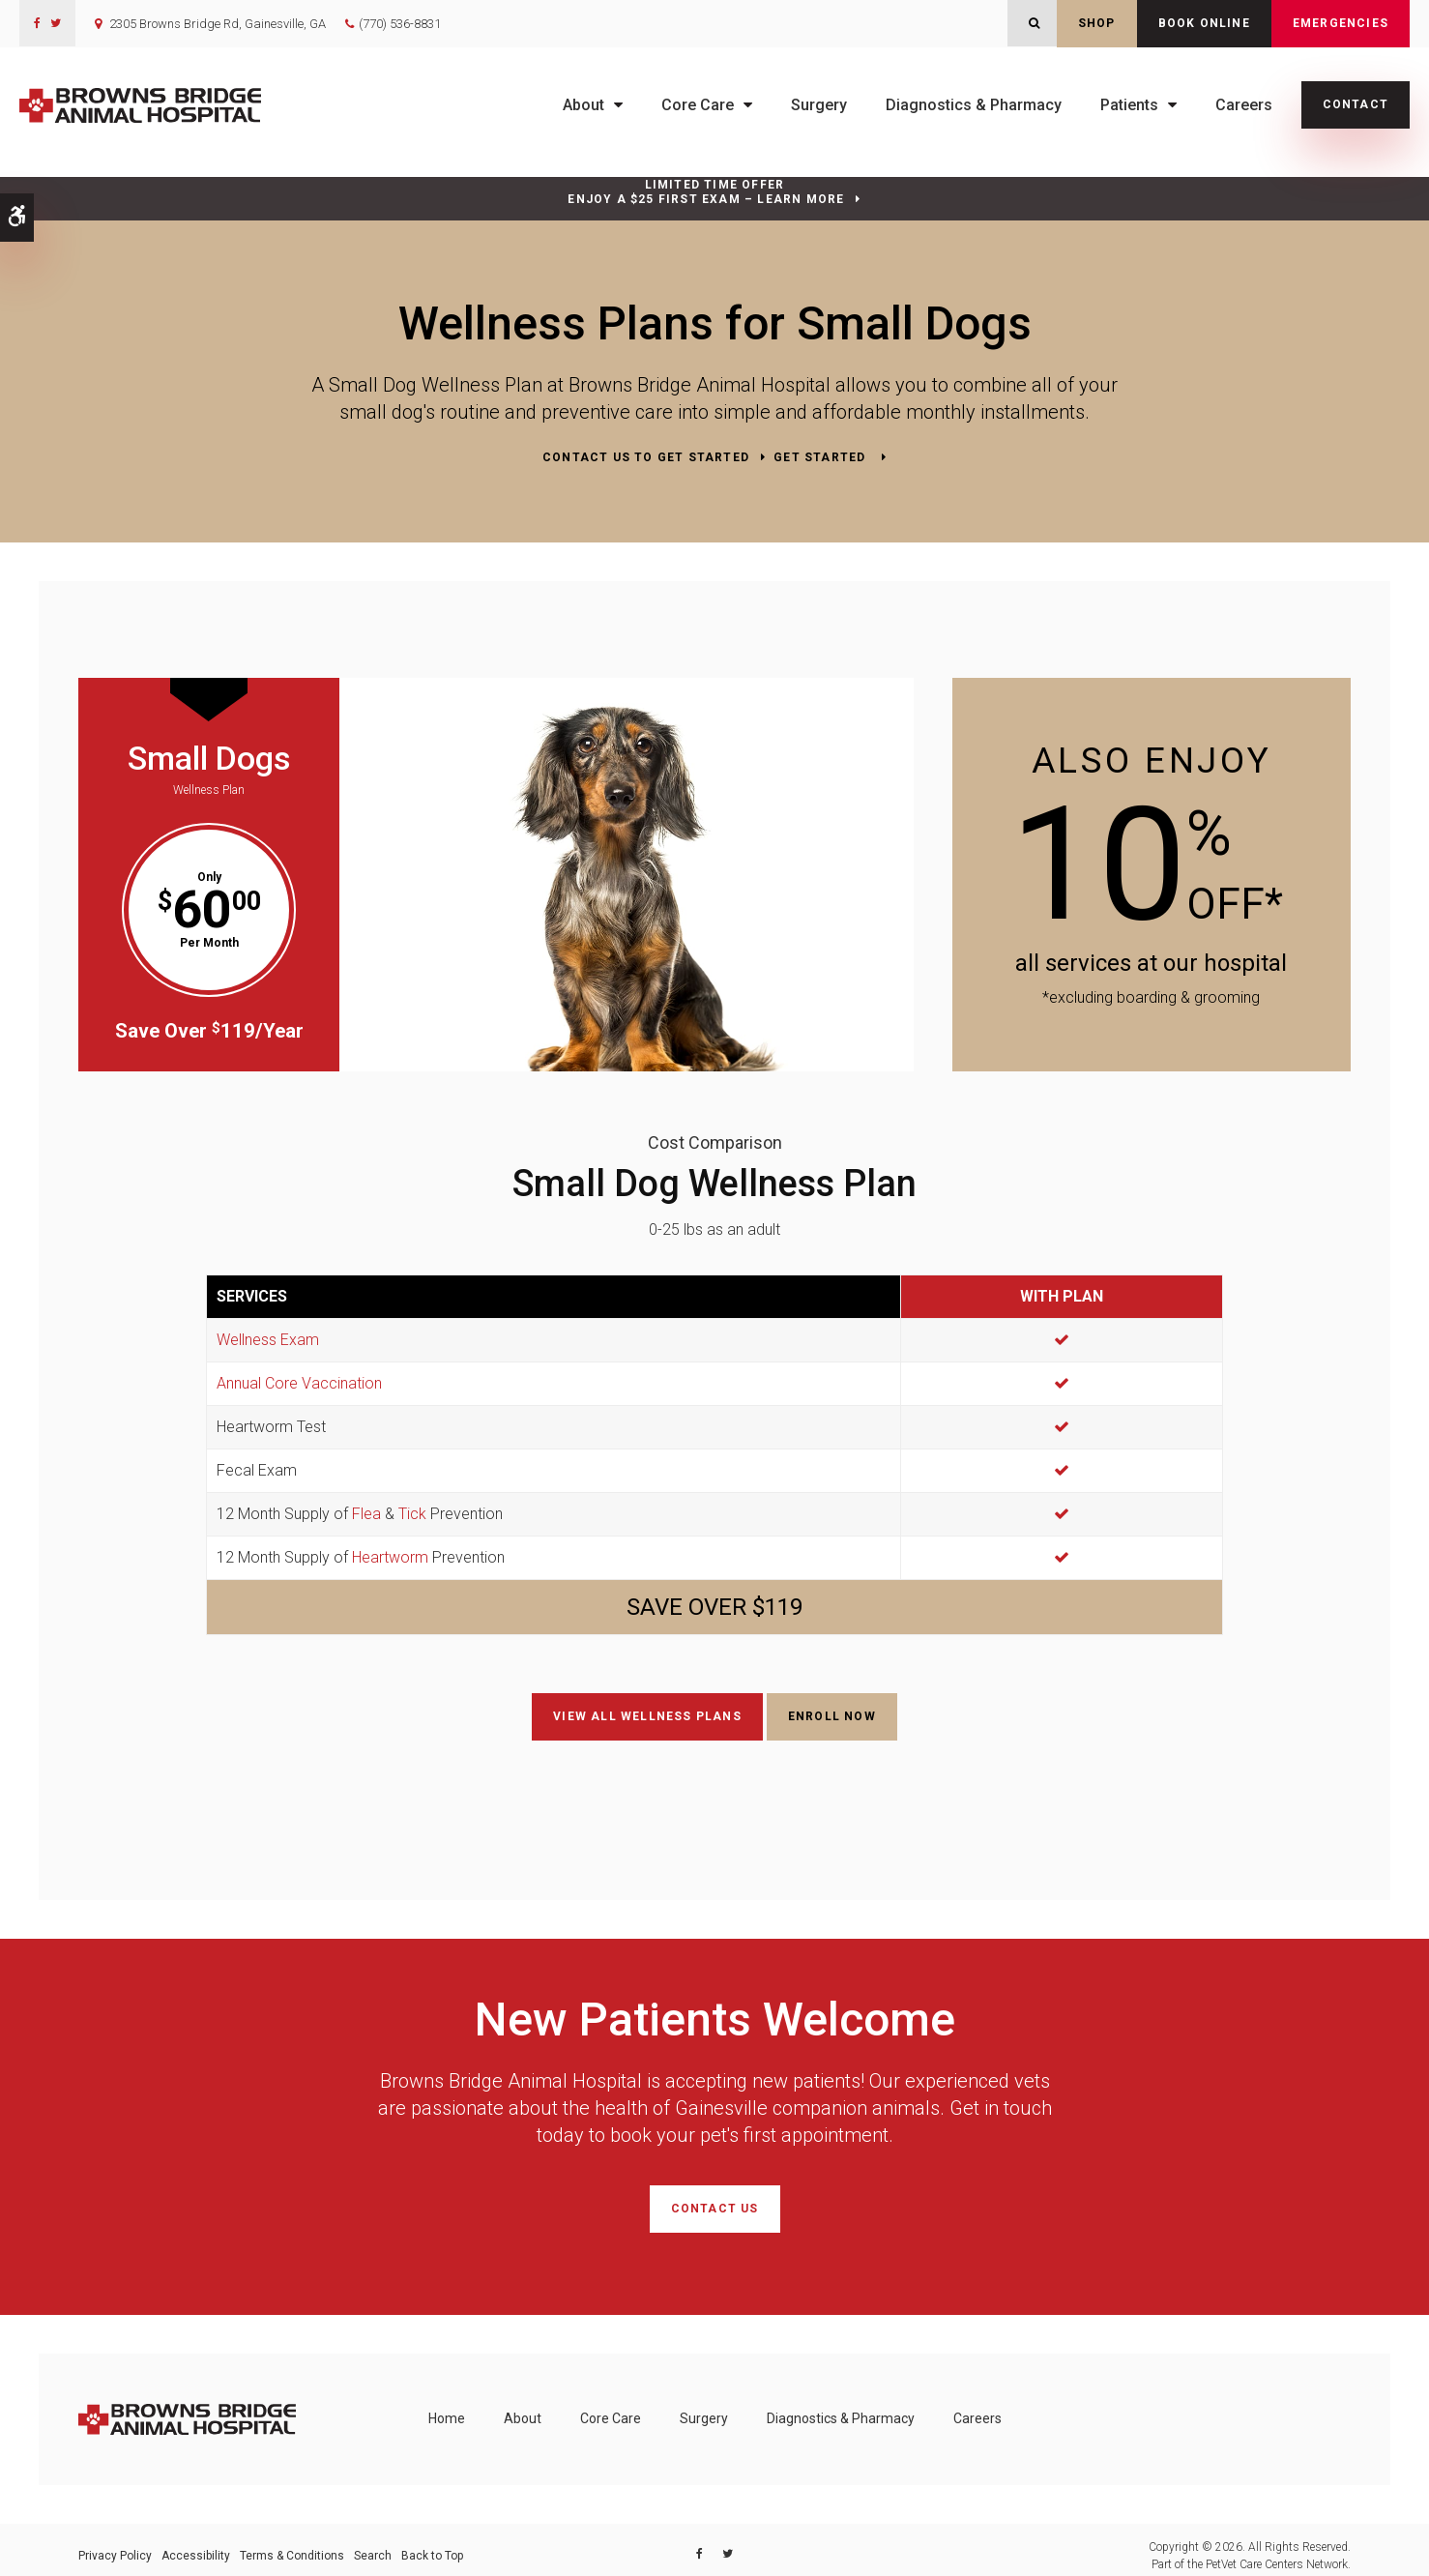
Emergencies (1340, 23)
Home (446, 2407)
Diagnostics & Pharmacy (974, 105)
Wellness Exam (268, 1338)
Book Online (1204, 23)
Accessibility (195, 2544)
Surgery (819, 105)
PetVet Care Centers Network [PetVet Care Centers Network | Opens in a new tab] (1277, 2553)
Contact (1355, 104)
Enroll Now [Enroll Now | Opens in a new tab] (832, 1714)
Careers (1243, 105)
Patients (1129, 105)
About (583, 105)
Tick (412, 1512)
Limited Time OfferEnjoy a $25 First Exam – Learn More (706, 192)
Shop (1097, 23)
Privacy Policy (115, 2544)
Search (373, 2544)
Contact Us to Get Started (645, 457)
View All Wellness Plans (647, 1714)
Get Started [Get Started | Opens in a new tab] (821, 457)
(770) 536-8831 (400, 23)
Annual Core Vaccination (299, 1381)
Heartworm (390, 1555)
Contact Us (715, 2202)
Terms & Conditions (292, 2544)
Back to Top (432, 2544)
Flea (366, 1512)
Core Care (697, 105)
